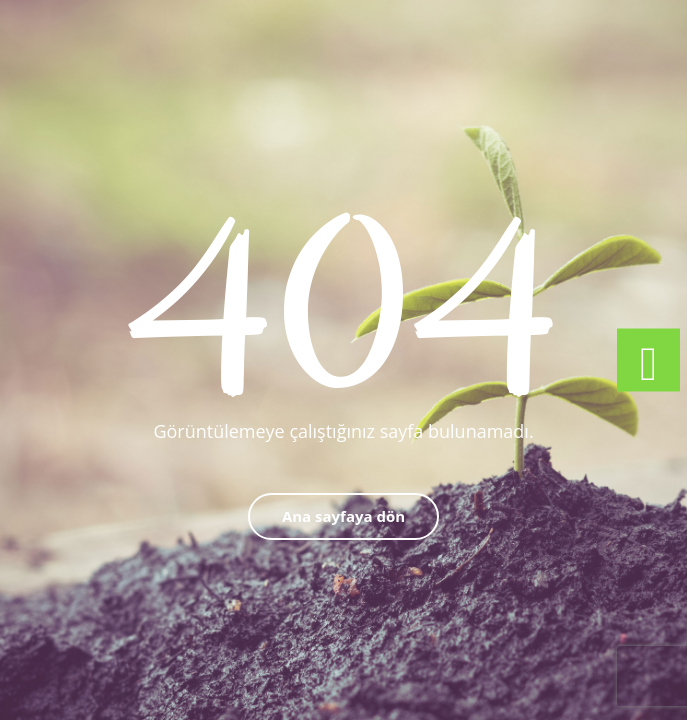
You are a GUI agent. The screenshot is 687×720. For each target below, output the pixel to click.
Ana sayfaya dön (343, 516)
